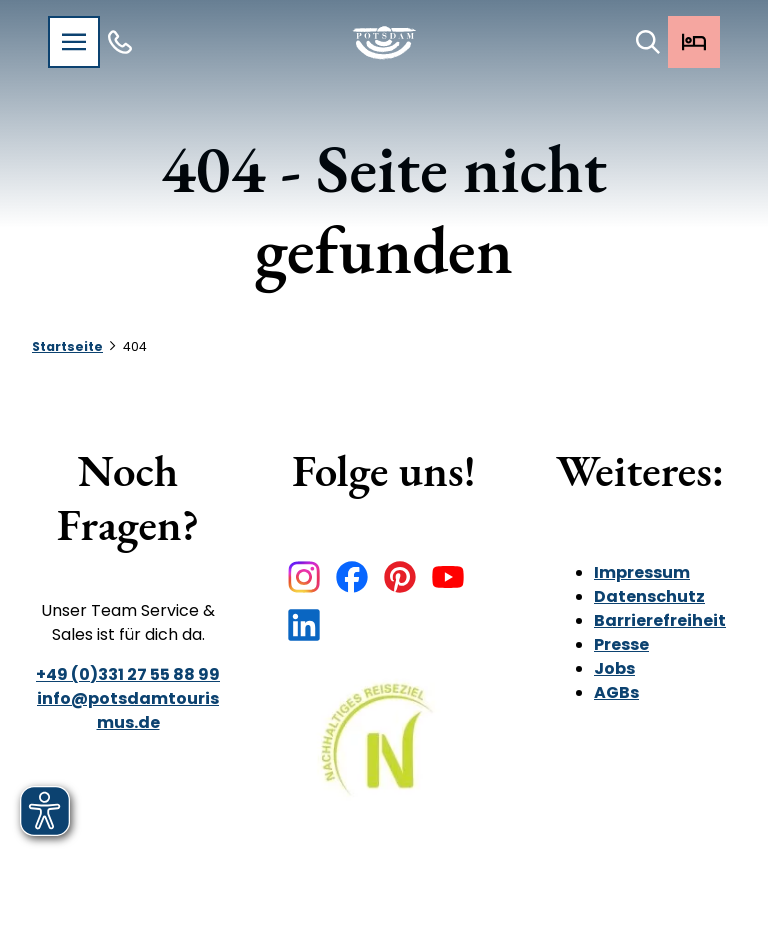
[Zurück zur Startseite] (384, 42)
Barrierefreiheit (660, 620)
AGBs (616, 692)
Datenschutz (649, 596)
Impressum (642, 572)
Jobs (614, 668)
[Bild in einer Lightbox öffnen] (384, 753)
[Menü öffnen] (74, 42)
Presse (621, 644)
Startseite (67, 346)
